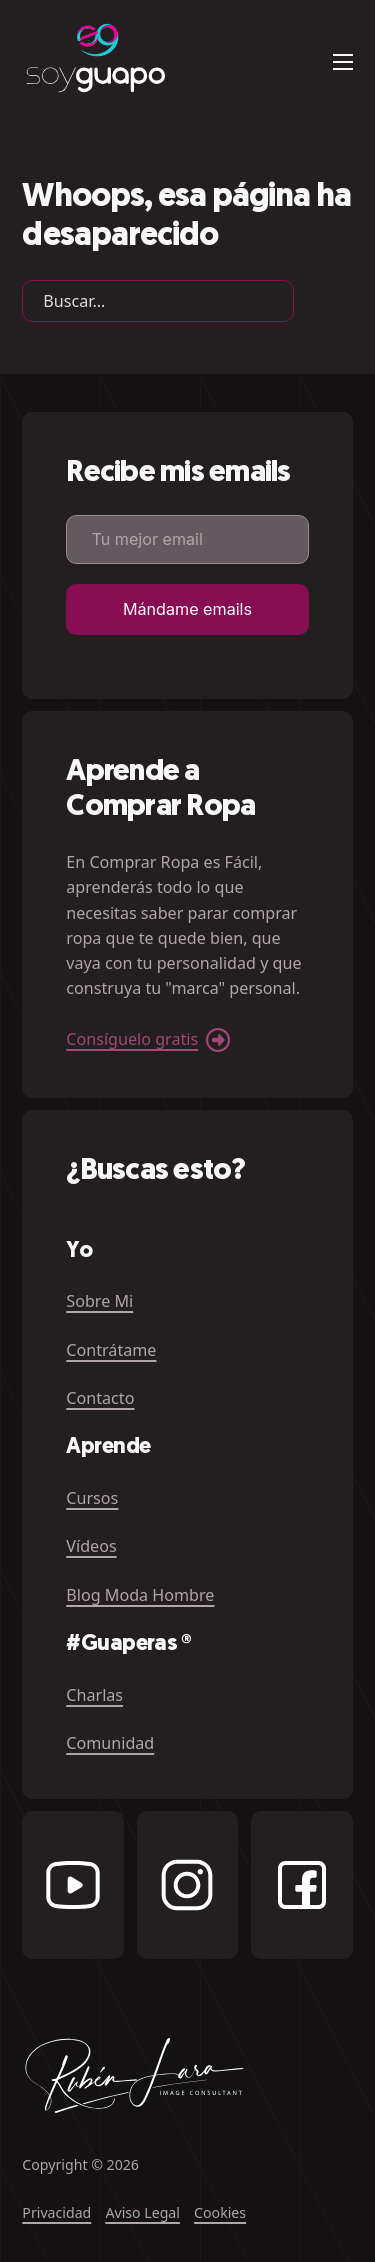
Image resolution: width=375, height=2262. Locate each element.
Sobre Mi (99, 1301)
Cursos (92, 1498)
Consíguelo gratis (132, 1039)
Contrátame (111, 1350)
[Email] (187, 539)
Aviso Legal (142, 2212)
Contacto (100, 1398)
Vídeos (91, 1546)
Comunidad (110, 1743)
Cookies (220, 2212)
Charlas (94, 1695)
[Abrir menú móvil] (343, 62)
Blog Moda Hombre (140, 1595)
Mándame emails (187, 609)
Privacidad (56, 2212)
